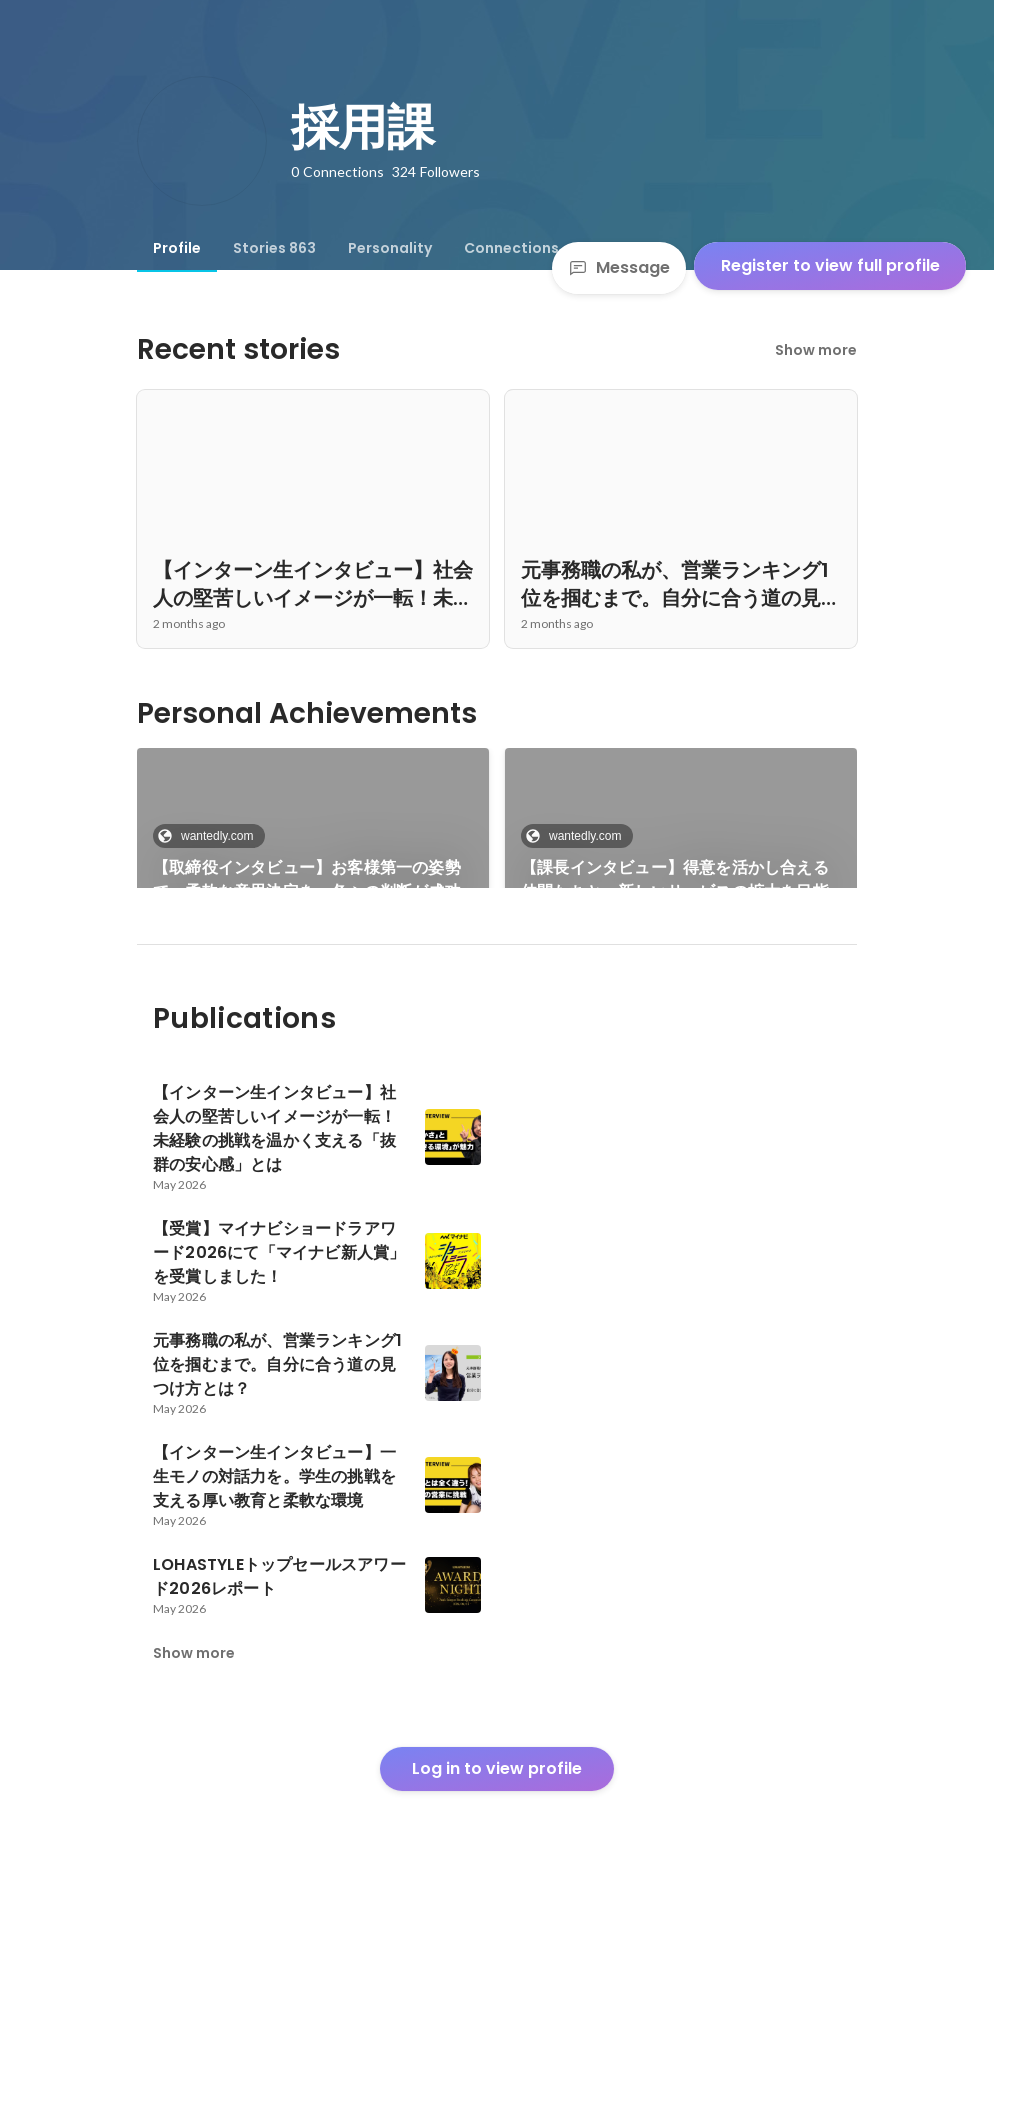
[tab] (177, 248)
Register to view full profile (830, 265)
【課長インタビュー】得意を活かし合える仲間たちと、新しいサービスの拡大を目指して (675, 880)
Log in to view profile (497, 1972)
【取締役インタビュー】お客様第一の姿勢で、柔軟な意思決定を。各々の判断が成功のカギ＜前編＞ (307, 880)
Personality (390, 248)
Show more (816, 350)
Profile (177, 248)
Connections (511, 248)
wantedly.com (211, 836)
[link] (313, 844)
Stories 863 (274, 248)
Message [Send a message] (619, 267)
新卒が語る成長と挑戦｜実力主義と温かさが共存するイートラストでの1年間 (307, 1039)
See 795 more (681, 1015)
